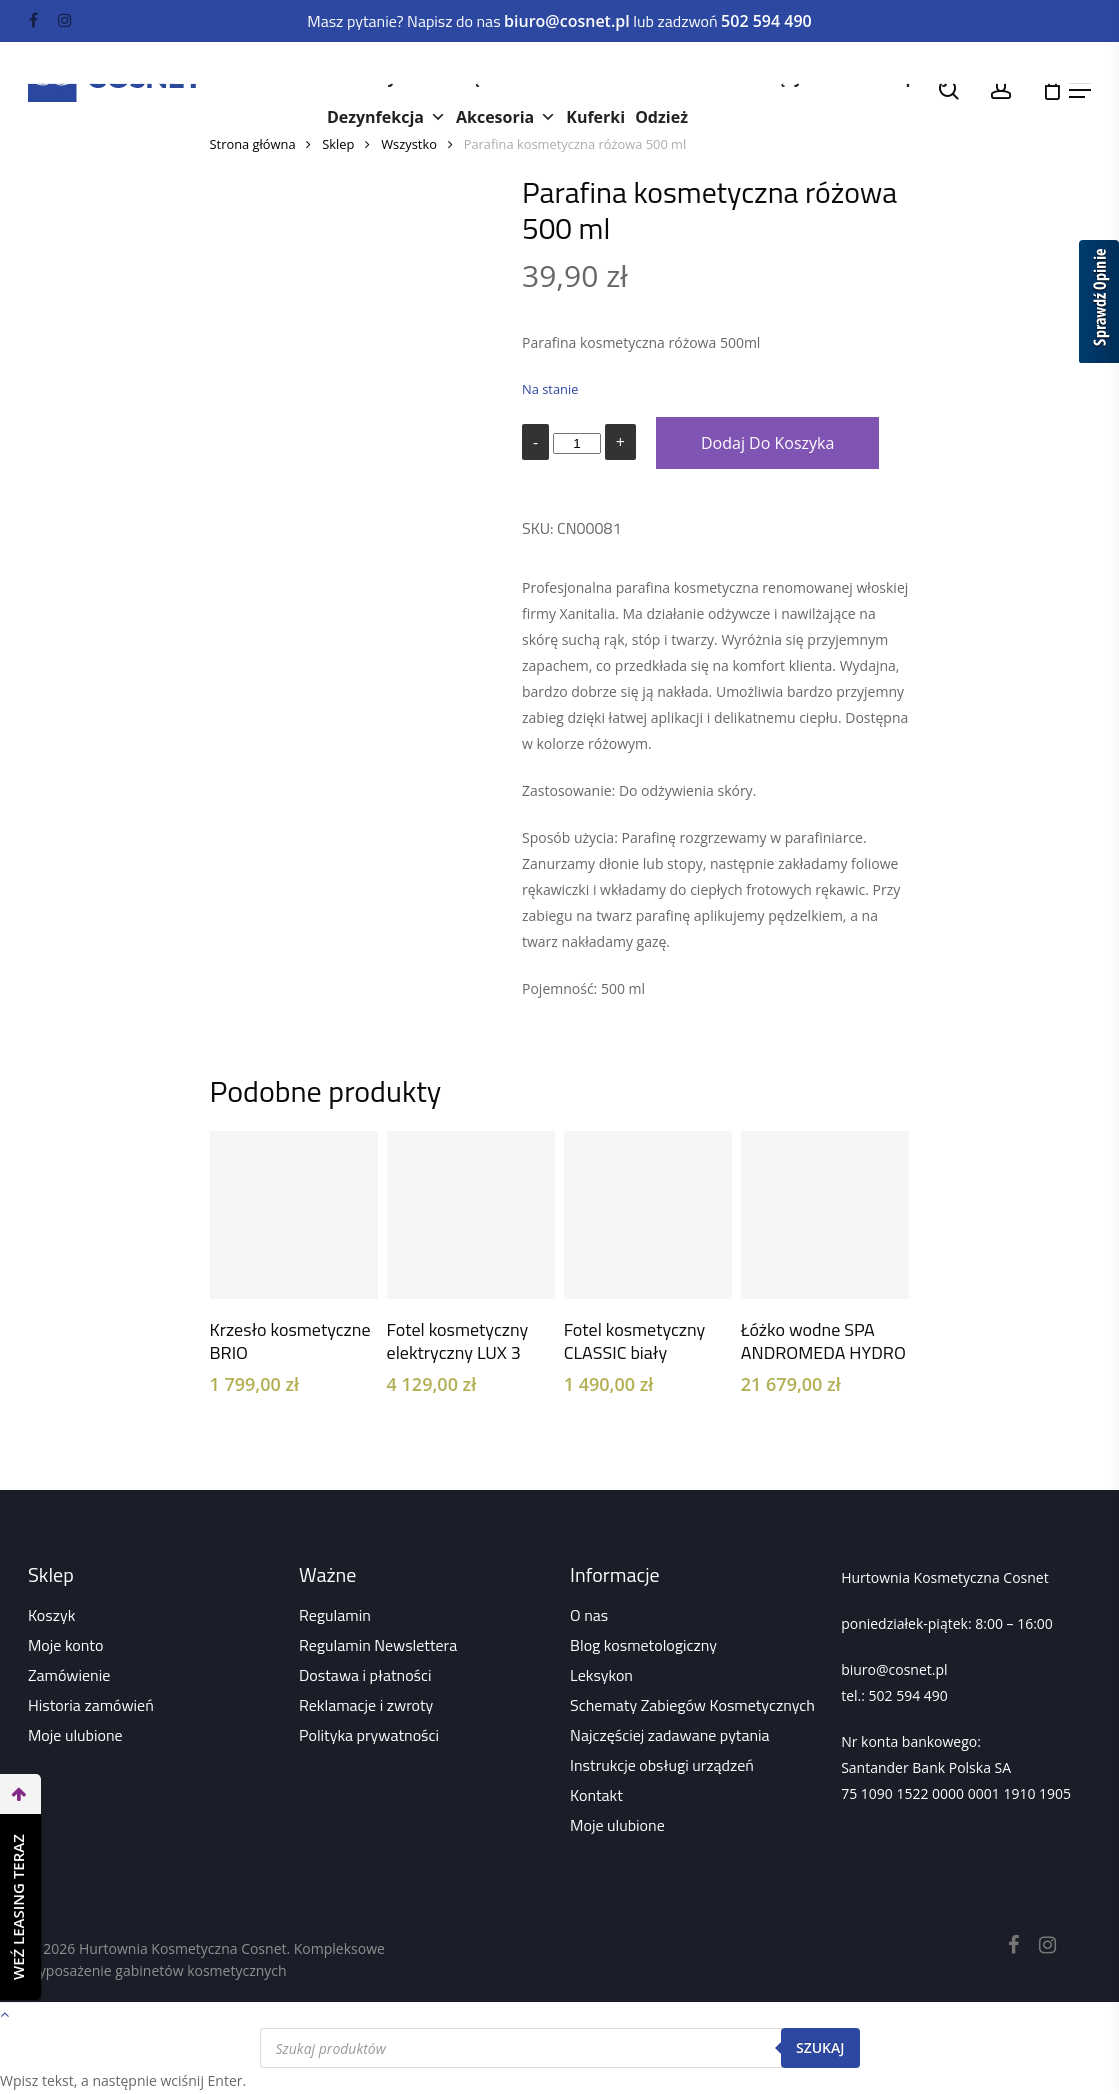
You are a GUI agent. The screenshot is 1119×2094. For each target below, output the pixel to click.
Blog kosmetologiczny (643, 1645)
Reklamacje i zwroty (366, 1705)
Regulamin (335, 1615)
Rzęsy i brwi (816, 77)
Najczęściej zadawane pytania (670, 1735)
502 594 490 (908, 1695)
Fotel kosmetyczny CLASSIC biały (635, 1341)
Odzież (661, 117)
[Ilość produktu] (577, 443)
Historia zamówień (91, 1705)
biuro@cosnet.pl (894, 1669)
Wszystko (409, 144)
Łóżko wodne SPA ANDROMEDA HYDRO (823, 1341)
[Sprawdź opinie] (1099, 305)
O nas (589, 1615)
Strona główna (253, 144)
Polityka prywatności (369, 1735)
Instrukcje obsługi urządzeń (662, 1765)
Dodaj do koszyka (767, 443)
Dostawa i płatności (365, 1675)
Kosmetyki (380, 77)
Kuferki (595, 117)
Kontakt (596, 1795)
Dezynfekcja (386, 117)
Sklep (338, 144)
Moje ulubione (75, 1735)
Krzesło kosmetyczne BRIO (290, 1341)
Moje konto (65, 1645)
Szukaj (820, 2047)
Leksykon (601, 1675)
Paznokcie (697, 77)
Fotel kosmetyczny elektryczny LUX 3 (458, 1341)
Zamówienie (69, 1675)
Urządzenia (498, 77)
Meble (600, 77)
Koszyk (51, 1615)
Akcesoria (506, 117)
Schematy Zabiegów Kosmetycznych (692, 1705)
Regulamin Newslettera (378, 1645)
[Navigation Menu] (1080, 90)
